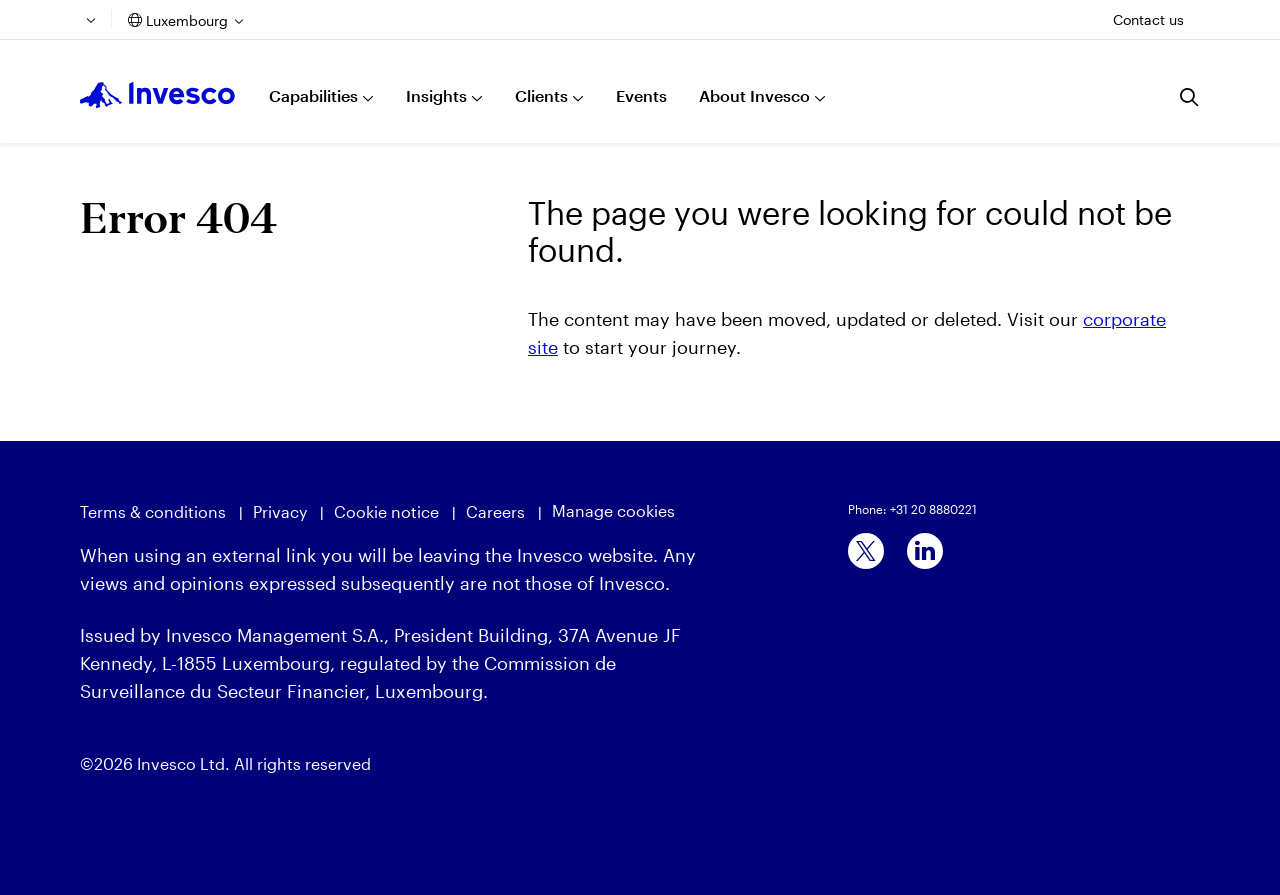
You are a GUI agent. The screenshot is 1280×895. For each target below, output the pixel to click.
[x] (866, 551)
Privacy (280, 511)
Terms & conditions (153, 511)
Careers (495, 511)
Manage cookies (613, 510)
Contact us (1148, 19)
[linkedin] (925, 551)
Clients (541, 95)
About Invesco (754, 95)
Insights (436, 95)
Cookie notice (386, 511)
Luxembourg (187, 20)
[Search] (1190, 97)
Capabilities (313, 95)
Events (641, 95)
